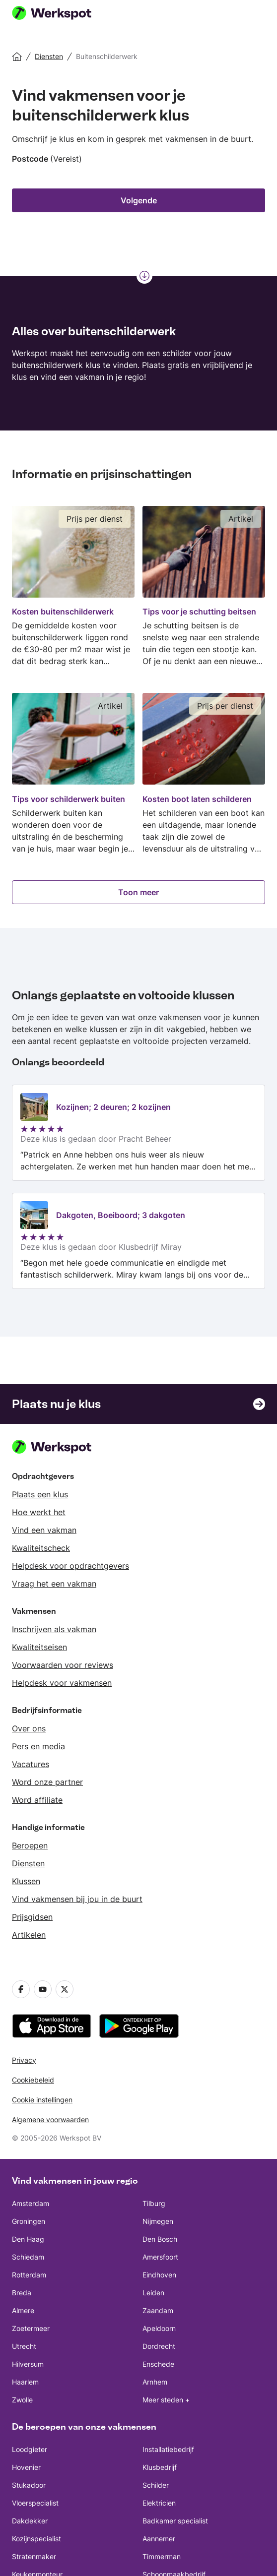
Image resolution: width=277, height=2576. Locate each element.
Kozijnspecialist (36, 2538)
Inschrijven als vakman (54, 1629)
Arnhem (154, 2382)
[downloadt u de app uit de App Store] (51, 2026)
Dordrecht (158, 2346)
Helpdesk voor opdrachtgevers (70, 1566)
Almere (23, 2310)
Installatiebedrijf (168, 2449)
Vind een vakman (44, 1530)
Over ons (29, 1728)
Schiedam (28, 2257)
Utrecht (24, 2346)
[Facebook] (21, 1989)
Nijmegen (157, 2221)
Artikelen (29, 1935)
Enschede (158, 2364)
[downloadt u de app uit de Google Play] (139, 2026)
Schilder (155, 2485)
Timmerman (161, 2556)
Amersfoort (160, 2257)
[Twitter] (64, 1989)
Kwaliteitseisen (39, 1647)
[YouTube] (43, 1989)
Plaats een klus (40, 1494)
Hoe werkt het (39, 1512)
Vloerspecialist (35, 2503)
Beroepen (30, 1845)
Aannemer (158, 2538)
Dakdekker (30, 2520)
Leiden (153, 2292)
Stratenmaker (34, 2556)
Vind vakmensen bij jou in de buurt (77, 1899)
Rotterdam (29, 2274)
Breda (21, 2292)
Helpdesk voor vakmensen (62, 1683)
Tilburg (153, 2203)
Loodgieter (29, 2449)
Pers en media (38, 1746)
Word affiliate (37, 1800)
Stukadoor (29, 2485)
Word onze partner (47, 1782)
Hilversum (28, 2364)
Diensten (28, 1863)
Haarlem (25, 2382)
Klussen (26, 1881)
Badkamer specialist (175, 2520)
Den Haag (28, 2239)
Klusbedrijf (159, 2467)
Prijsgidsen (32, 1917)
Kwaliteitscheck (41, 1548)
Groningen (28, 2221)
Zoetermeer (31, 2328)
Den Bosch (159, 2239)
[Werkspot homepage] (64, 14)
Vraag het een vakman (54, 1584)
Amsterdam (30, 2203)
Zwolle (22, 2399)
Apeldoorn (159, 2328)
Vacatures (30, 1764)
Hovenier (26, 2467)
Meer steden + (166, 2399)
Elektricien (159, 2503)
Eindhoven (159, 2274)
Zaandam (157, 2310)
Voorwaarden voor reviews (62, 1665)
